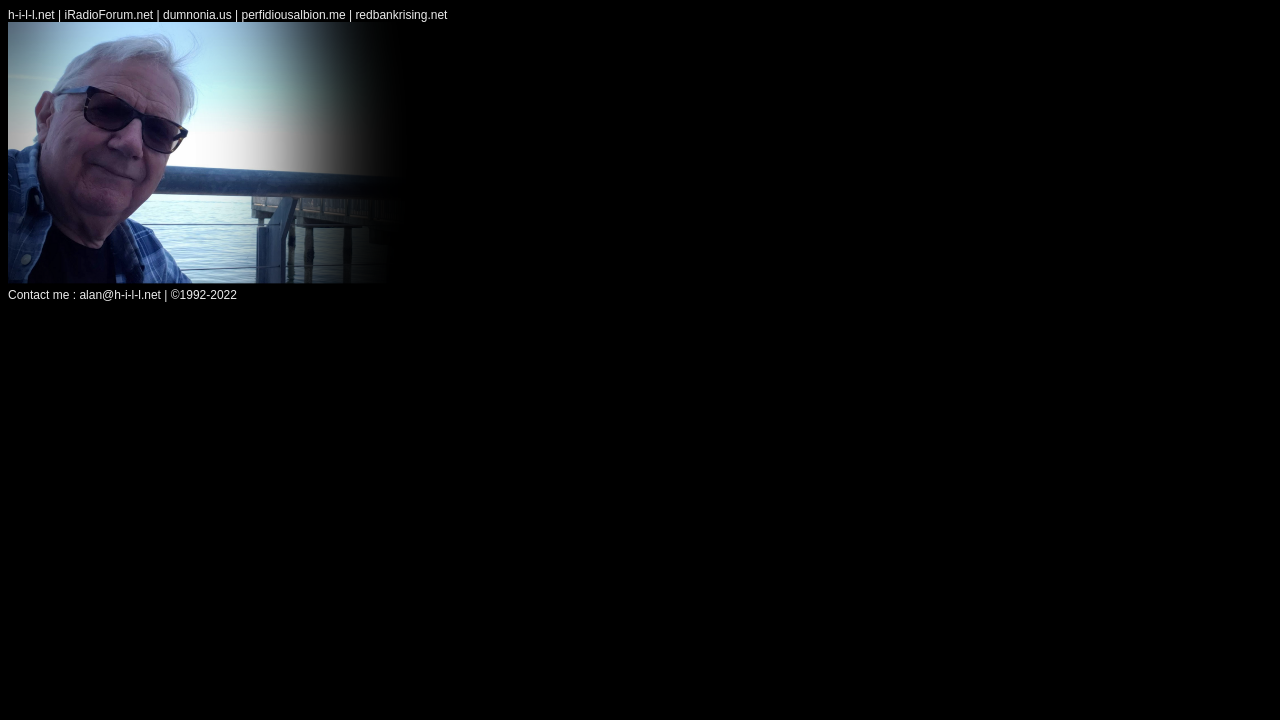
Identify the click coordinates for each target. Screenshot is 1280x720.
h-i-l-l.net (31, 15)
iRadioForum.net (108, 15)
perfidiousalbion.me (294, 15)
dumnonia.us (197, 15)
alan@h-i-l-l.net (120, 295)
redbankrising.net (401, 15)
